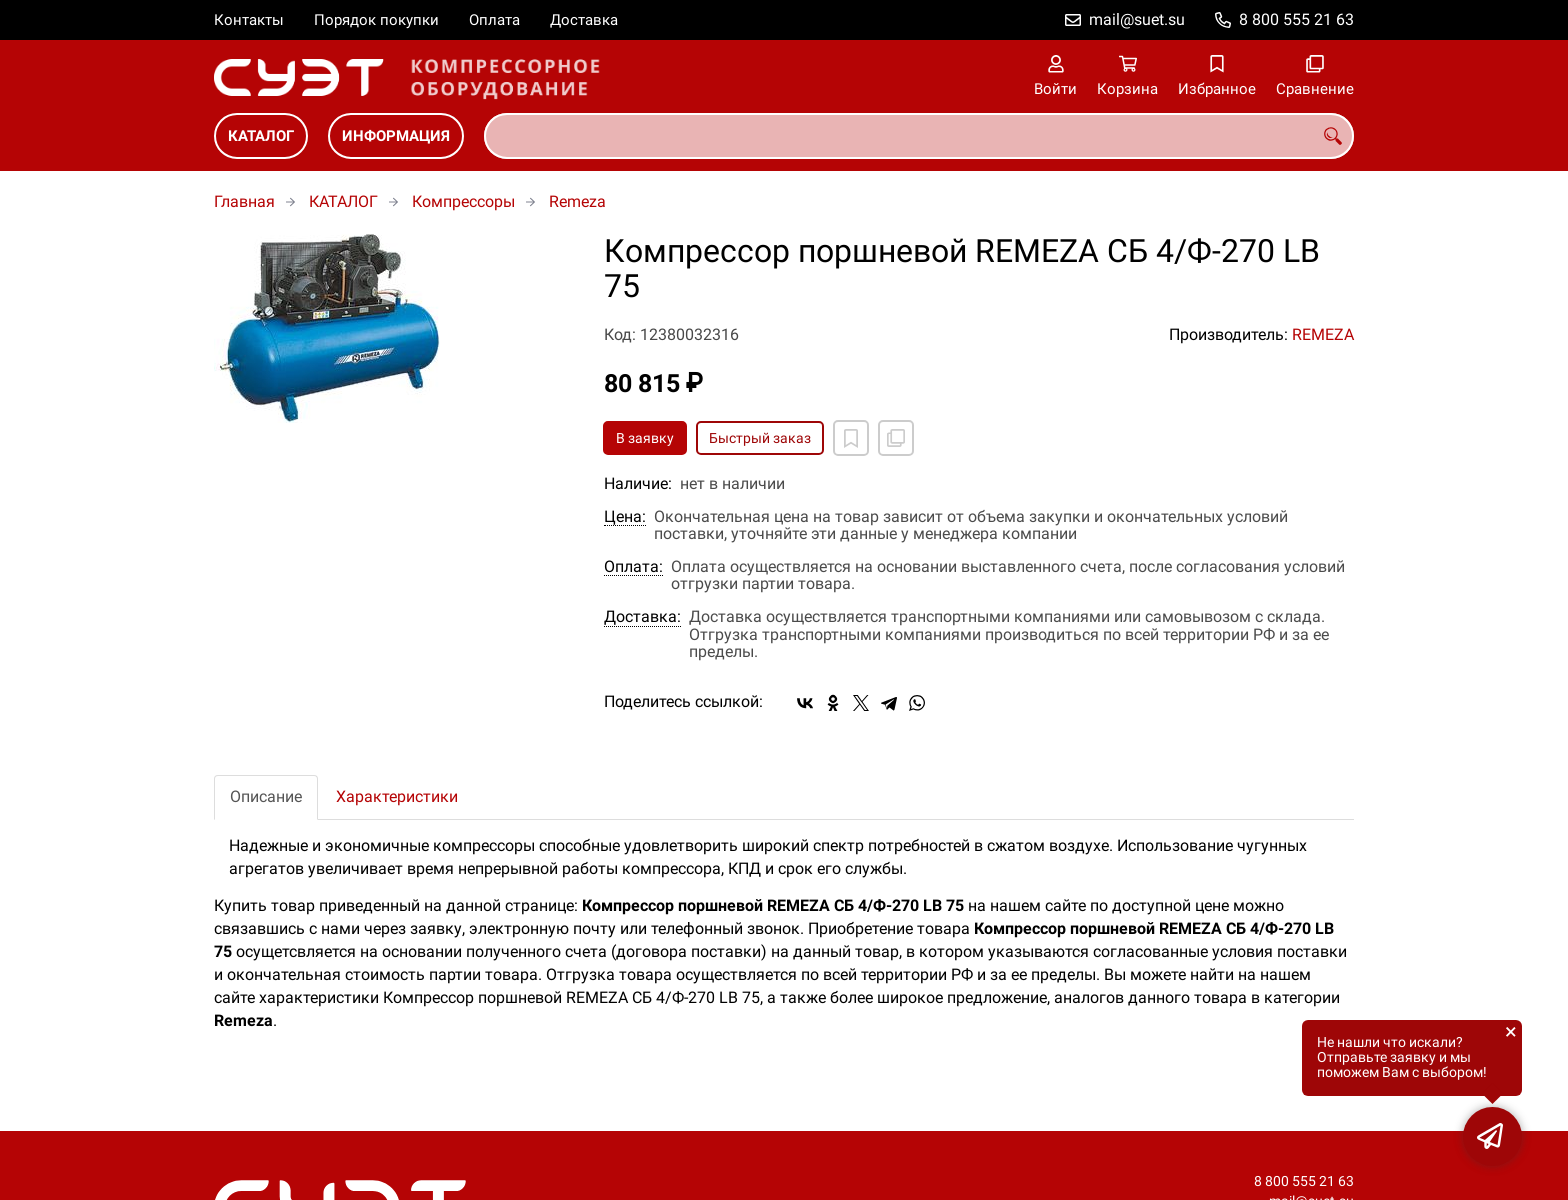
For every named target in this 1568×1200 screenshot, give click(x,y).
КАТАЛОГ (261, 136)
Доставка (584, 20)
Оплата (494, 20)
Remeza (577, 201)
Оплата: (633, 567)
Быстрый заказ (760, 438)
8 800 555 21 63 (1296, 19)
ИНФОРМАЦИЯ (396, 136)
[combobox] (919, 136)
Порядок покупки (376, 20)
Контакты (249, 20)
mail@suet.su (1137, 19)
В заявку (645, 438)
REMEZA (1323, 334)
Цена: (625, 517)
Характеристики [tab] (397, 796)
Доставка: (642, 617)
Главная (244, 201)
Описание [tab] (266, 796)
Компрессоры (463, 201)
